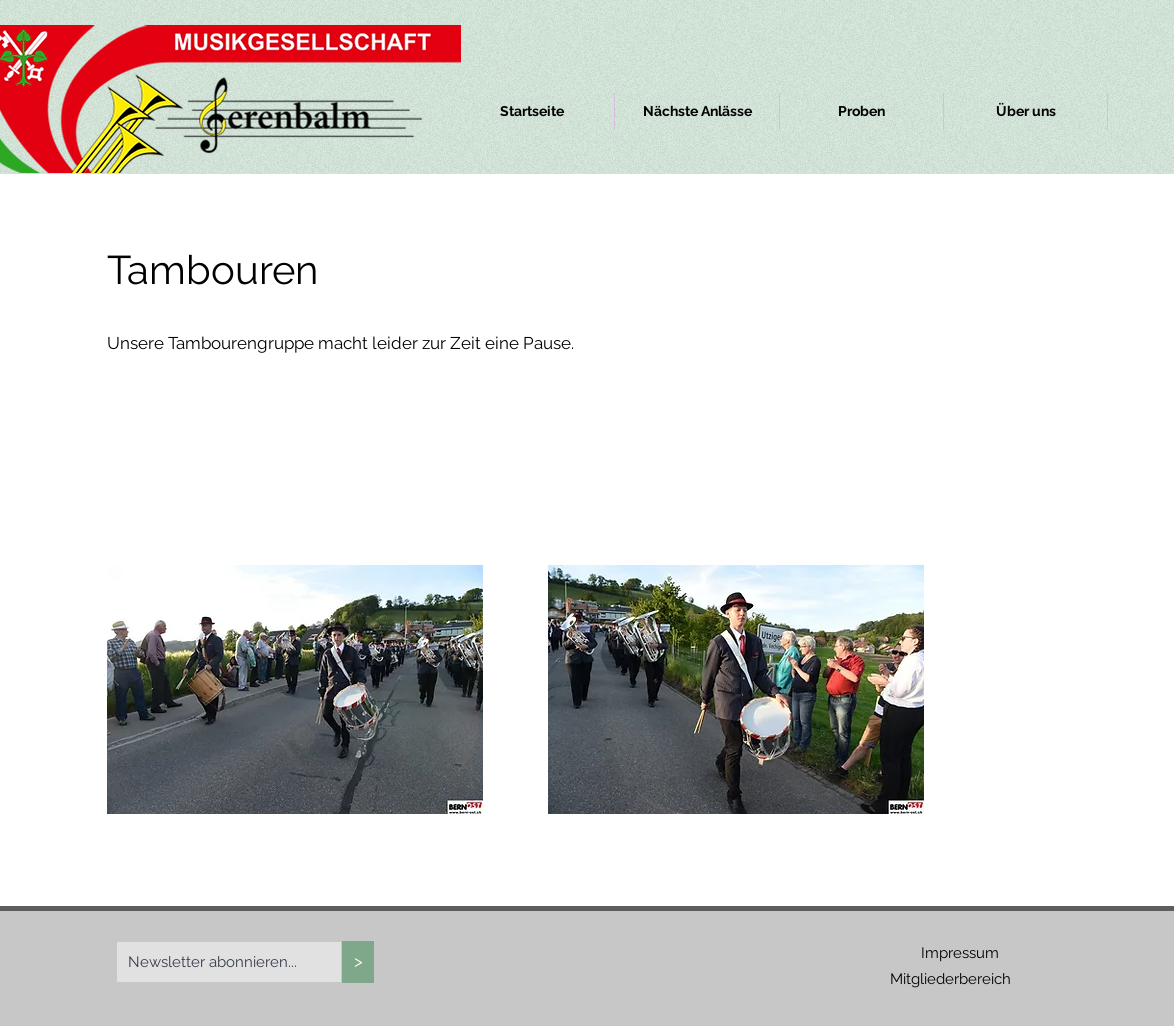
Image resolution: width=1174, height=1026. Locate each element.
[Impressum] (960, 953)
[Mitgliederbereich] (950, 979)
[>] (358, 962)
